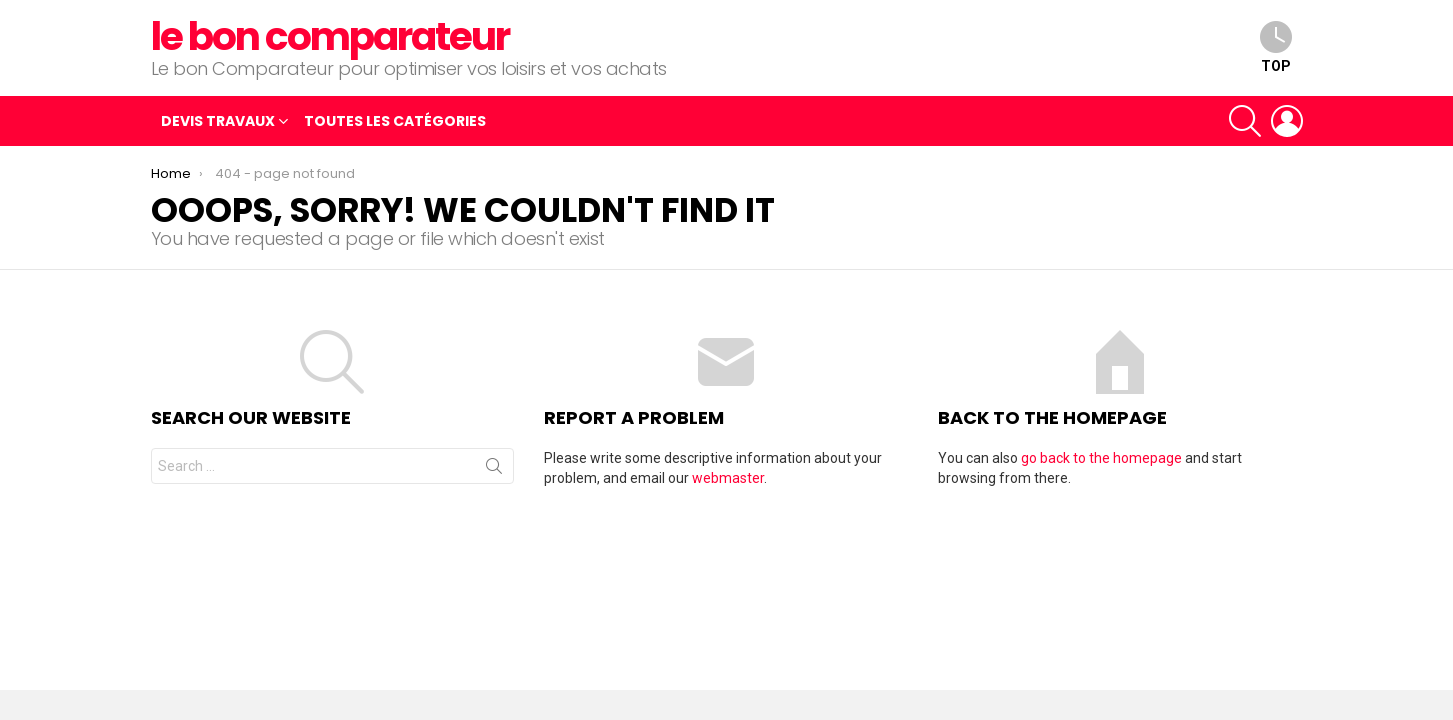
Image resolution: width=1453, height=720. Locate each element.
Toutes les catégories (395, 121)
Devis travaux (218, 123)
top (1276, 47)
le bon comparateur (330, 36)
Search (494, 470)
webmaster (728, 478)
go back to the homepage (1101, 458)
